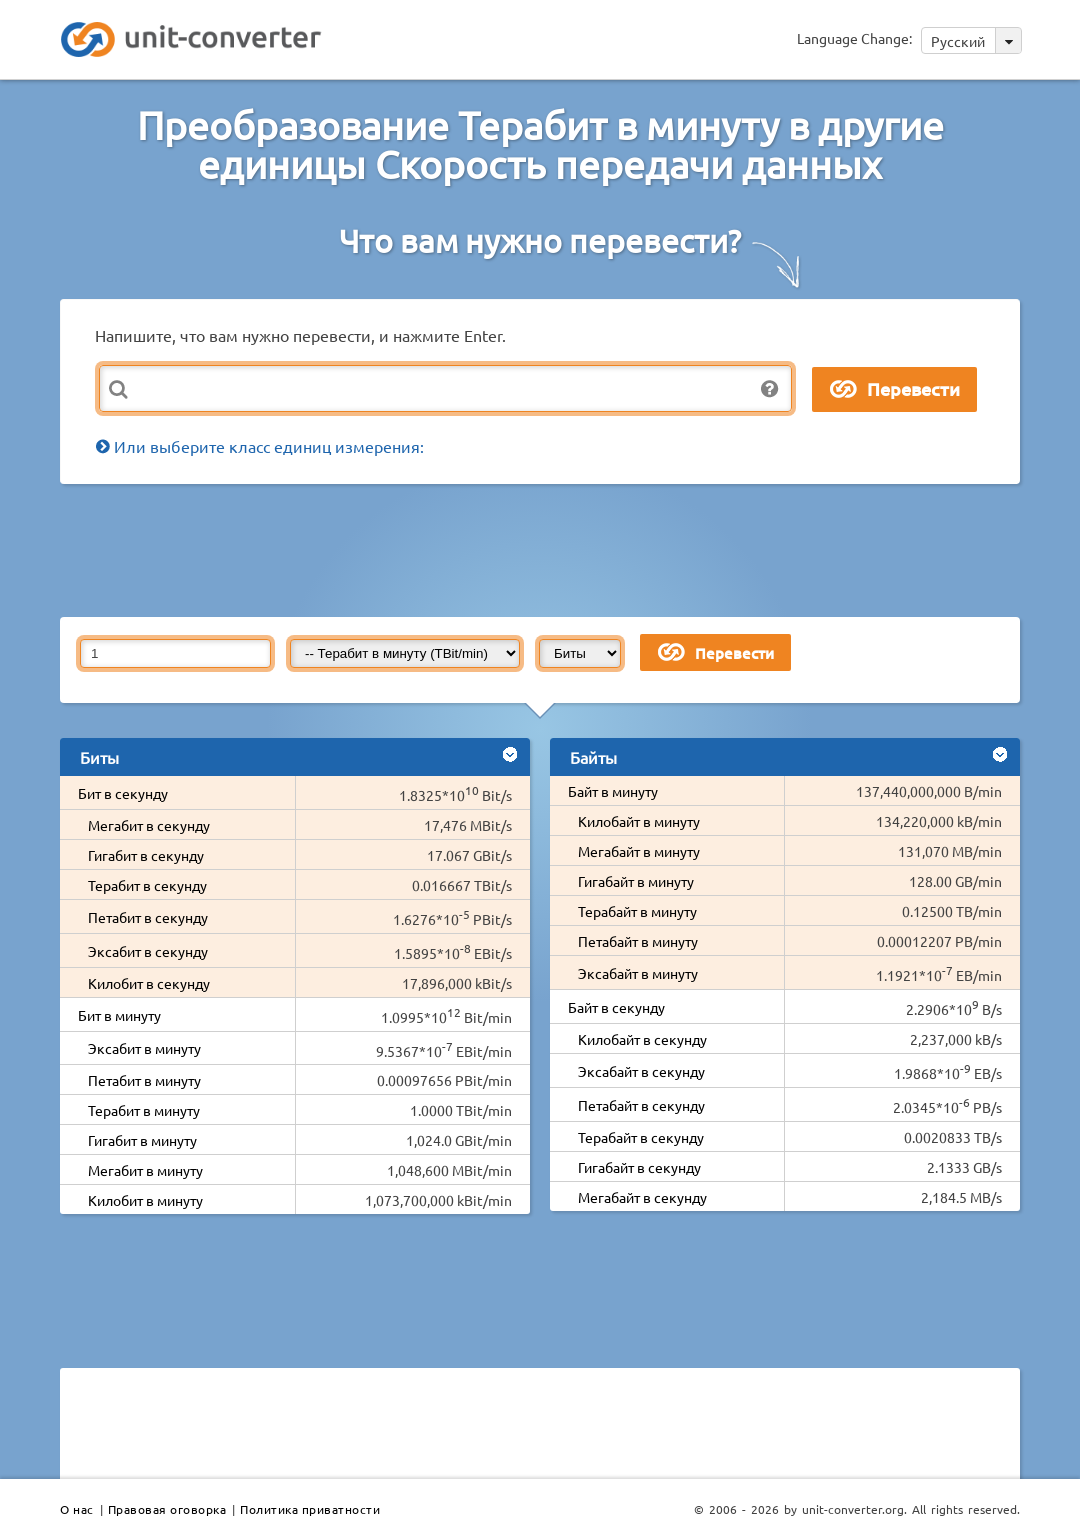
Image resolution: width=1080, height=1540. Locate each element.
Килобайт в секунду (642, 1039)
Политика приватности (310, 1509)
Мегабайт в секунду (642, 1197)
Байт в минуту (613, 791)
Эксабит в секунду (148, 951)
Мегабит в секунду (149, 825)
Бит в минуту (119, 1015)
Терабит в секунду (147, 885)
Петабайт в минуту (638, 941)
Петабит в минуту (144, 1080)
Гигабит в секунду (146, 855)
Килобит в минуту (145, 1200)
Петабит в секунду (148, 917)
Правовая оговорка (167, 1509)
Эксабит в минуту (144, 1048)
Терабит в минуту (144, 1110)
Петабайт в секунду (641, 1105)
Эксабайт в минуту (638, 973)
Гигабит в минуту (142, 1140)
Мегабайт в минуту (639, 851)
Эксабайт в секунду (641, 1071)
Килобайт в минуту (639, 821)
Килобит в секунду (149, 983)
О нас (77, 1509)
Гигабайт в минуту (636, 881)
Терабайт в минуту (637, 911)
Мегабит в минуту (145, 1170)
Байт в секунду (616, 1007)
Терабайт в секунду (641, 1137)
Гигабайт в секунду (639, 1167)
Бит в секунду (123, 793)
